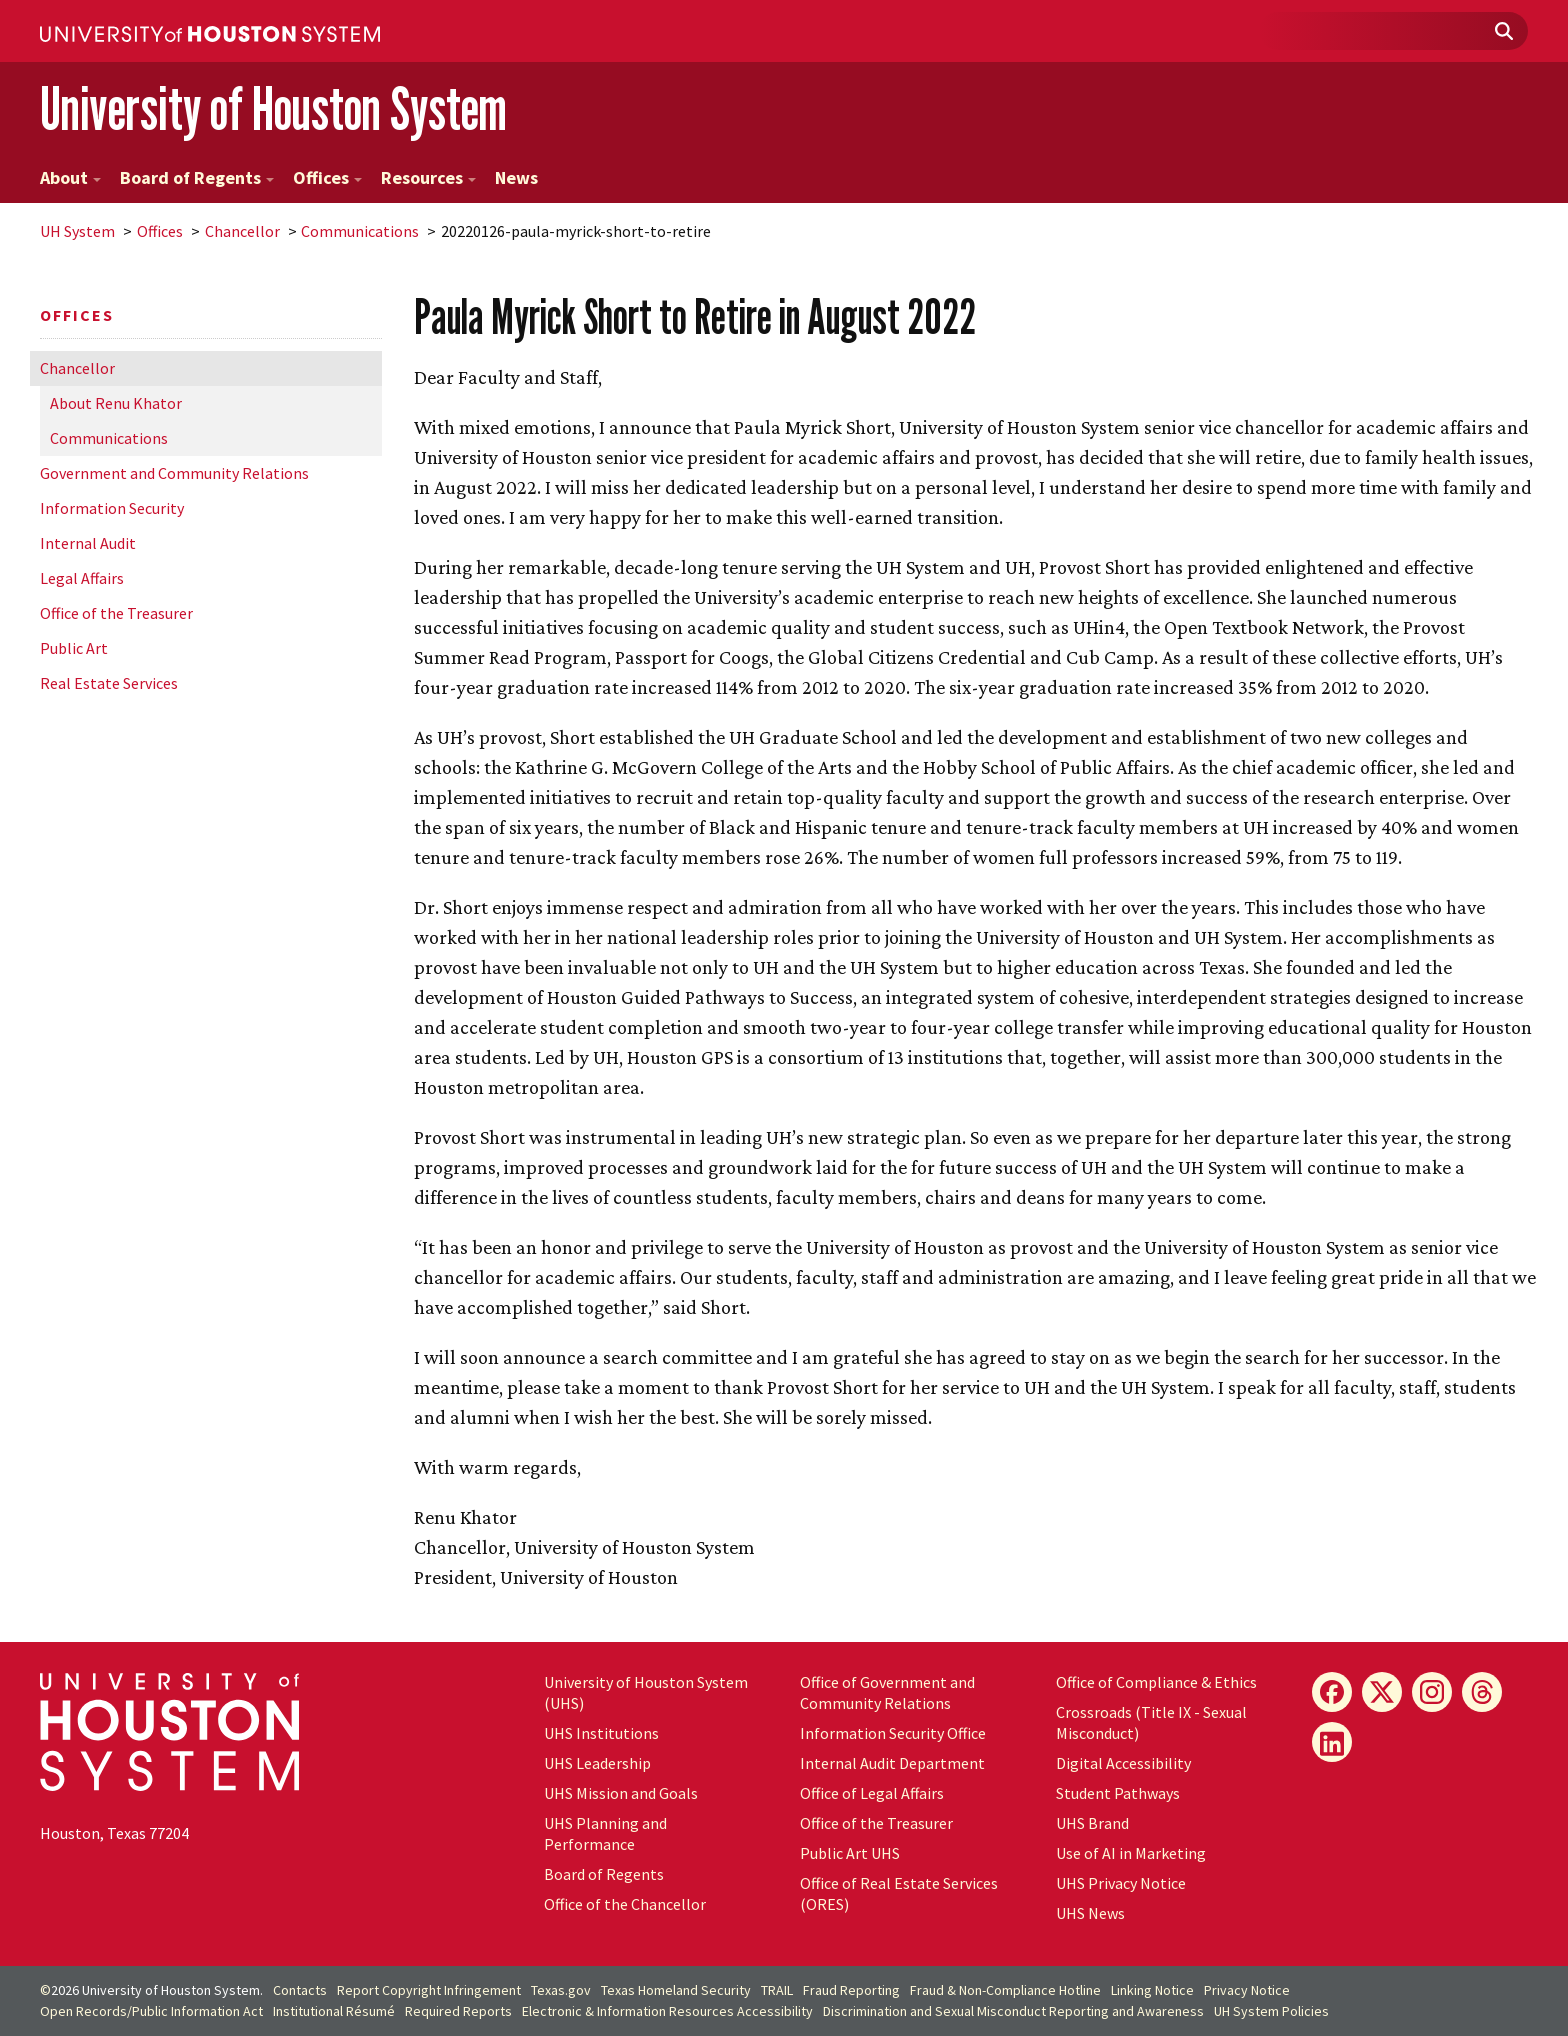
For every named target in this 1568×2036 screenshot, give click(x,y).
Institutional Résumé (334, 2011)
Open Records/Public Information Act (151, 2011)
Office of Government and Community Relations (887, 1692)
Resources (428, 177)
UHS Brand (1092, 1823)
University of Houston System (273, 108)
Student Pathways (1118, 1793)
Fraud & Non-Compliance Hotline (1005, 1990)
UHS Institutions (601, 1733)
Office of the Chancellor (625, 1904)
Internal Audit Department (892, 1763)
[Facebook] (1332, 1692)
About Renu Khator (116, 403)
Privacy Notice (1247, 1990)
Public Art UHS (850, 1853)
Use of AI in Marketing (1131, 1853)
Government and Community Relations (174, 473)
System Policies (1271, 2011)
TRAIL (777, 1990)
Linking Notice (1152, 1990)
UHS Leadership (597, 1763)
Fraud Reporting (851, 1990)
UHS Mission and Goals (621, 1793)
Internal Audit (88, 543)
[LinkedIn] (1332, 1742)
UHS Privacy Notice (1121, 1883)
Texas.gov (561, 1990)
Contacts (300, 1990)
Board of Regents (197, 177)
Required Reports (458, 2011)
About (70, 177)
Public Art (74, 648)
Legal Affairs (82, 578)
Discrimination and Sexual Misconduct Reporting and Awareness (1013, 2011)
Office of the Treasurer (116, 613)
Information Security (112, 508)
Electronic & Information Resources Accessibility (667, 2011)
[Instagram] (1432, 1692)
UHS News (1090, 1913)
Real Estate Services (109, 683)
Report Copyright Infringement (429, 1990)
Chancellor (242, 231)
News (516, 177)
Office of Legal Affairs (872, 1793)
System (77, 231)
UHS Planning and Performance (605, 1833)
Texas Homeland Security (676, 1990)
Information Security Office (893, 1733)
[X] (1382, 1692)
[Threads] (1482, 1692)
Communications (360, 231)
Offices (327, 177)
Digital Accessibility (1123, 1763)
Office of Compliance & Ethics (1156, 1682)
